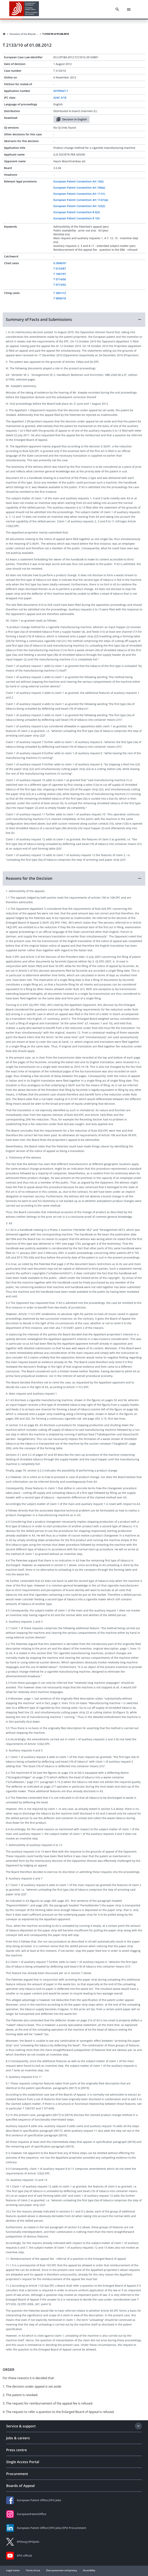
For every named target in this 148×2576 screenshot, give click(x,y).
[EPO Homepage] (24, 9)
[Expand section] (138, 2426)
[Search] (117, 9)
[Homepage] (4, 34)
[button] (74, 319)
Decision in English (71, 119)
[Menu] (128, 9)
